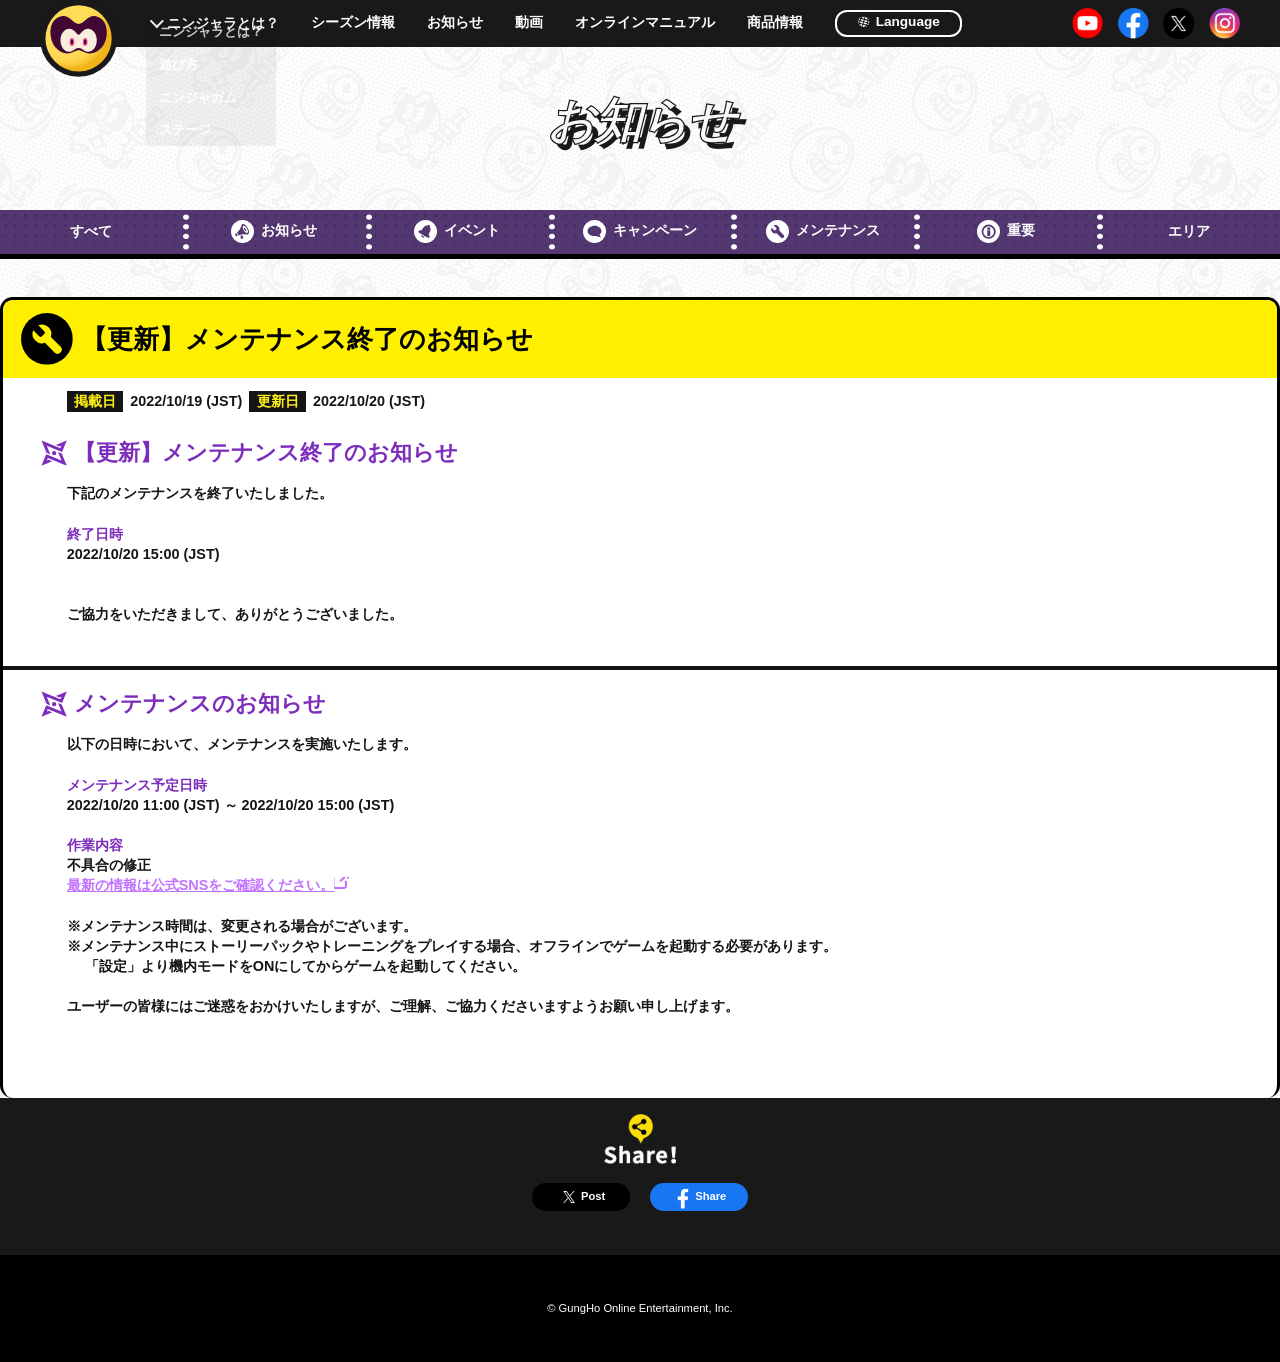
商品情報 (775, 23)
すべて (91, 231)
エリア (1189, 231)
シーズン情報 (353, 23)
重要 (1006, 231)
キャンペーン (640, 231)
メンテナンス (823, 231)
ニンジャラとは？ (223, 23)
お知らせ (455, 23)
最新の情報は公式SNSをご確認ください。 (208, 885)
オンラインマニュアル (645, 23)
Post (581, 1197)
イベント (457, 231)
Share (698, 1197)
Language (898, 21)
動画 (529, 23)
